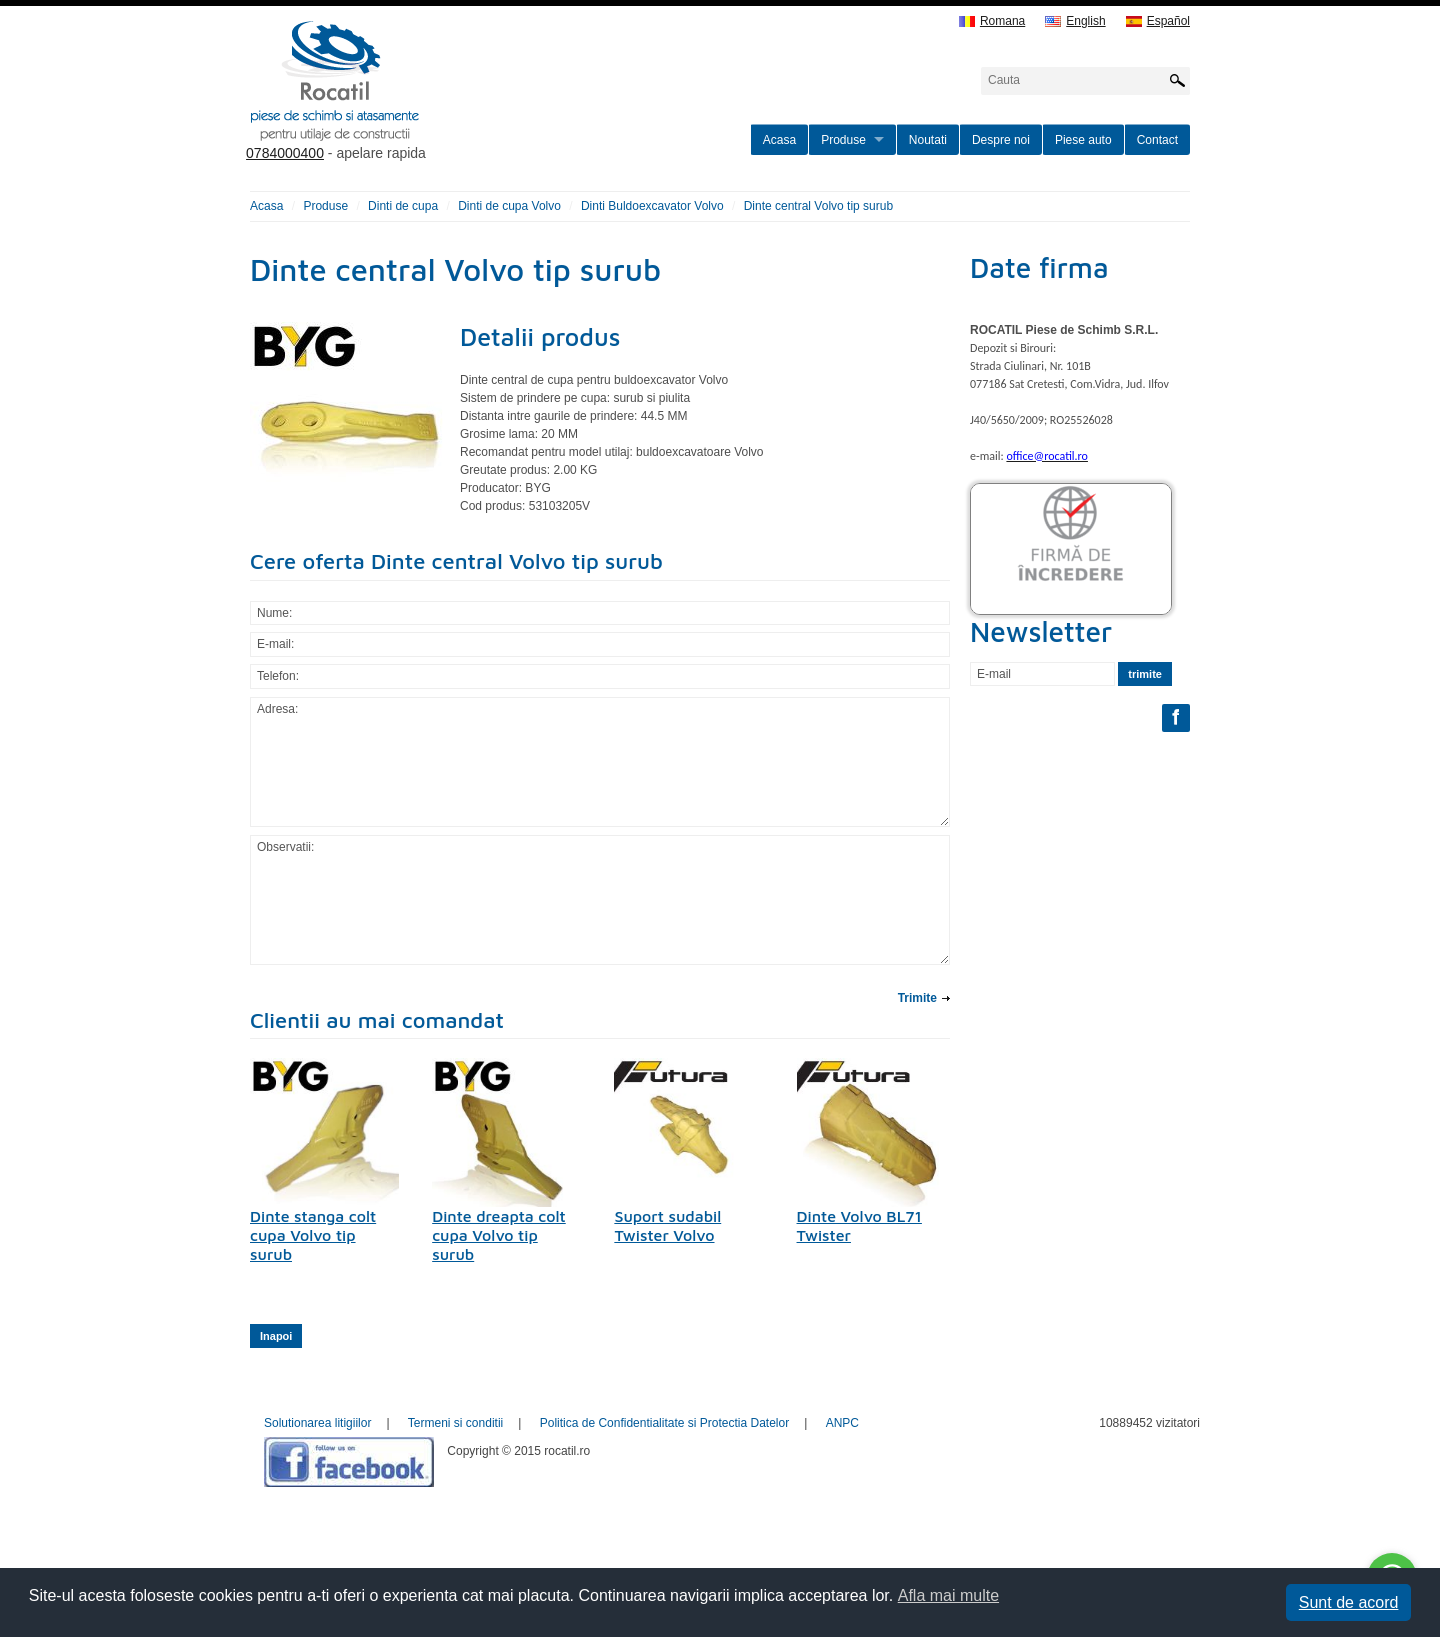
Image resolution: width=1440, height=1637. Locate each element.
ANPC (842, 1423)
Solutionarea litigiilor (317, 1423)
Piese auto (1083, 140)
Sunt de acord (1349, 1602)
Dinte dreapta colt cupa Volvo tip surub (499, 1235)
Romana (992, 21)
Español (1158, 21)
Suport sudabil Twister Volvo (667, 1225)
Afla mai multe (948, 1595)
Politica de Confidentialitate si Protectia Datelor (664, 1423)
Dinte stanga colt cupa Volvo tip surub (313, 1235)
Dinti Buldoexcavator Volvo (652, 206)
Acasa (779, 140)
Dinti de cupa (403, 206)
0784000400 (285, 153)
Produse (843, 140)
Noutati (928, 140)
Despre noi (1001, 140)
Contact (1157, 140)
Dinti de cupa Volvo (509, 206)
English (1075, 21)
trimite (1145, 674)
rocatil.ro (436, 106)
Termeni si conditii (455, 1423)
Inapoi (276, 1336)
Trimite (917, 998)
